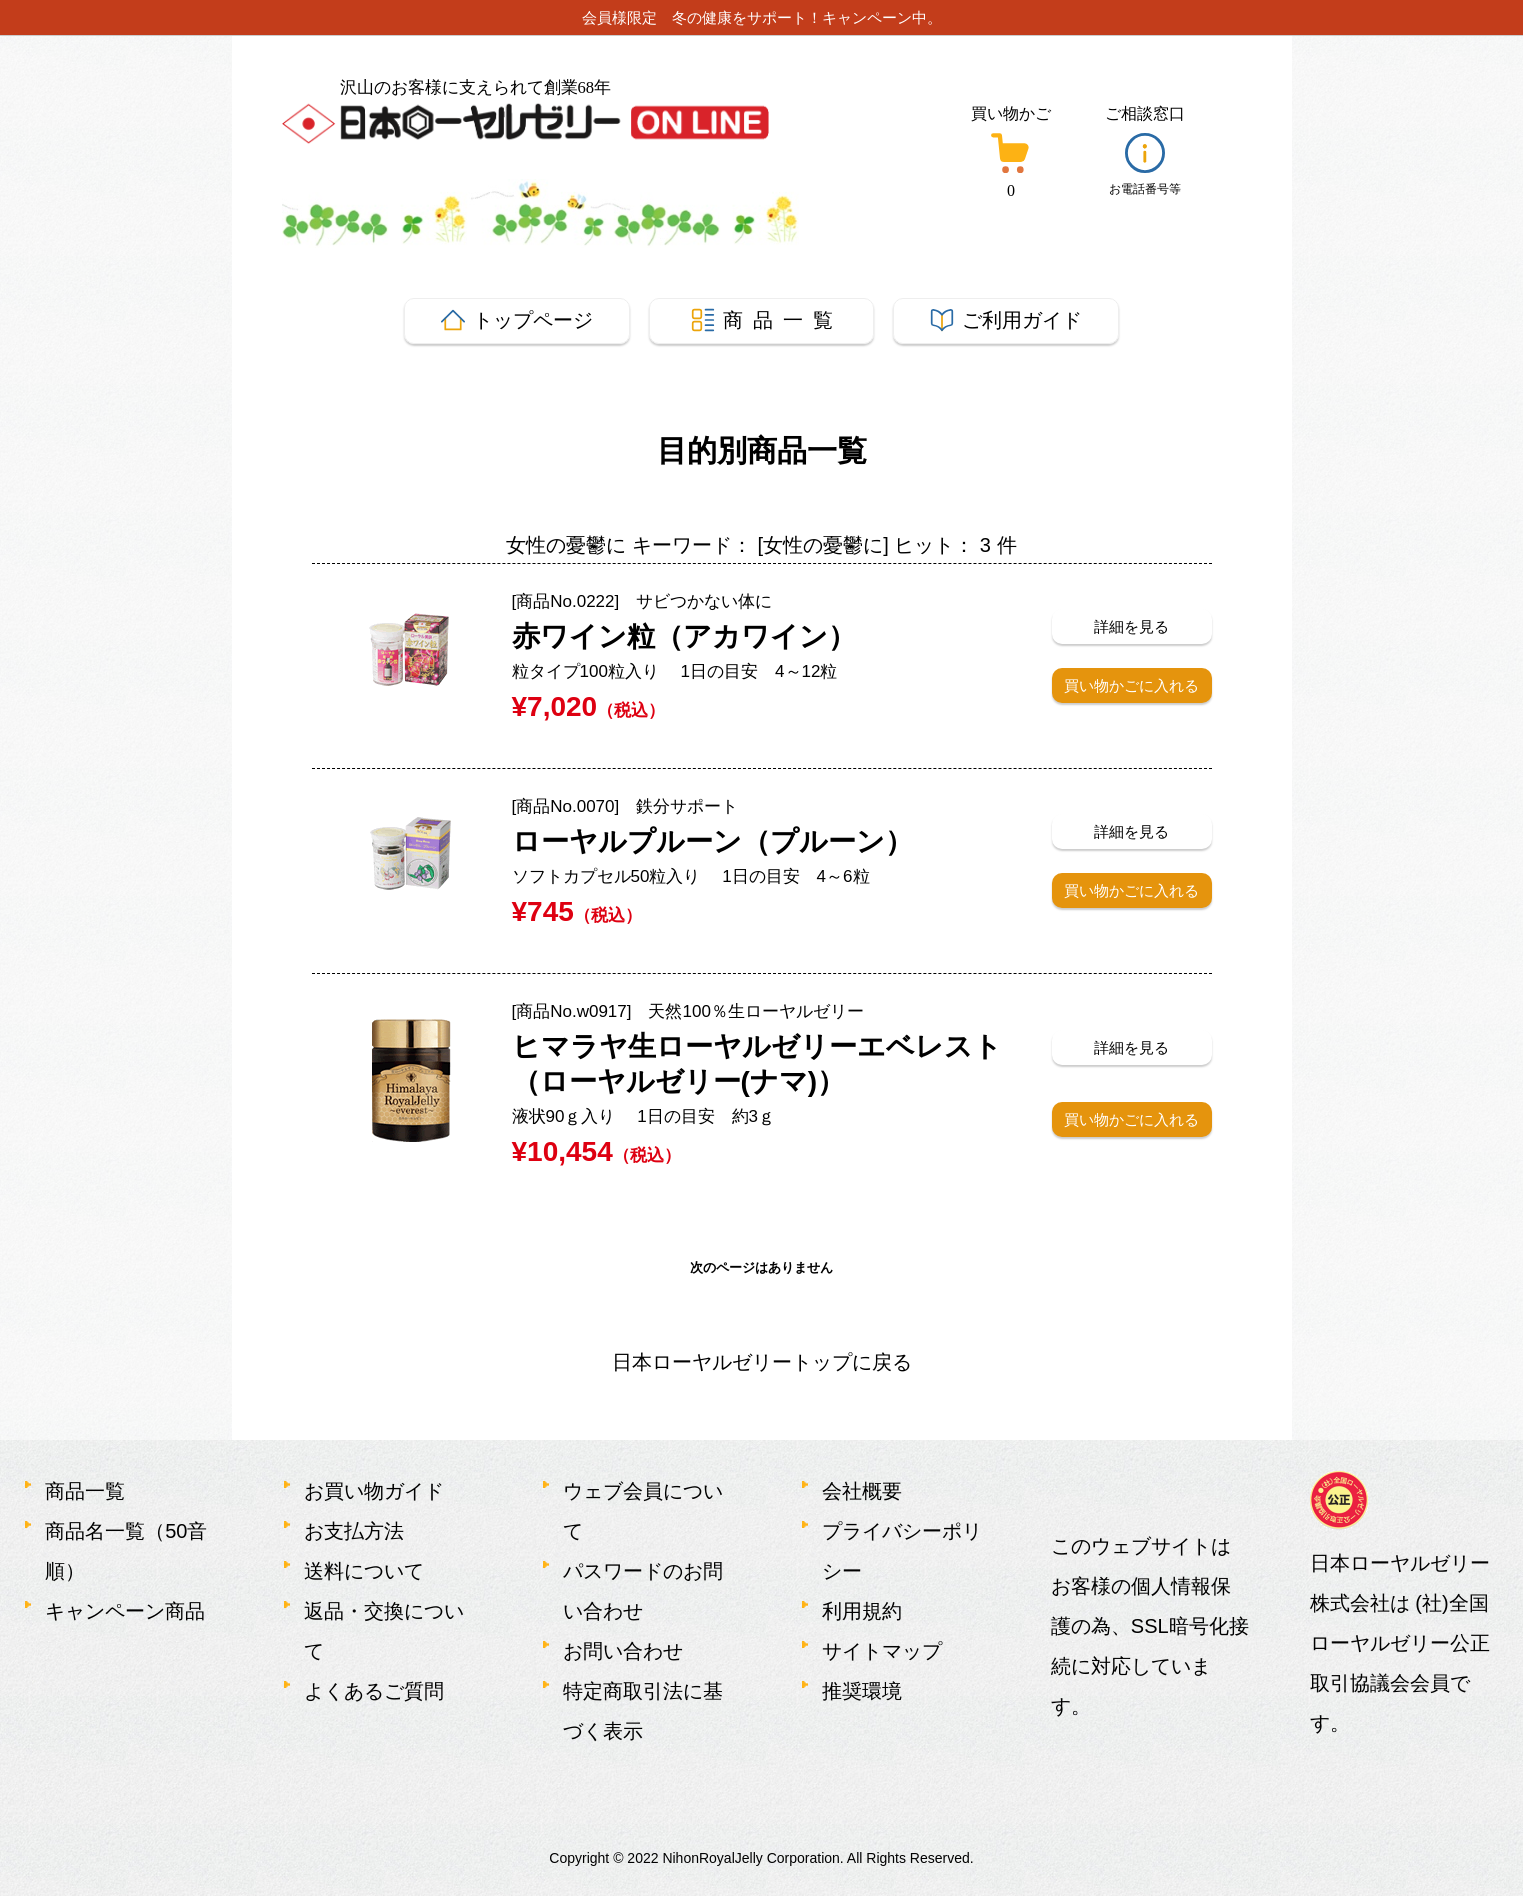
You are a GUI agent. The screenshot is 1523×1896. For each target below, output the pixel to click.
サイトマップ (882, 1651)
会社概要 (862, 1491)
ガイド (1006, 320)
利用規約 (862, 1611)
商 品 (762, 320)
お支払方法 (354, 1531)
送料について (364, 1571)
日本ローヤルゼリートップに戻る (762, 1362)
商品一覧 (85, 1491)
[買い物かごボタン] (1010, 155)
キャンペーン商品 (125, 1611)
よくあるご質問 (374, 1691)
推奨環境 (862, 1691)
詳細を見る (1131, 626)
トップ (517, 320)
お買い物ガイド (374, 1491)
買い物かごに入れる (1131, 685)
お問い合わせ (623, 1651)
